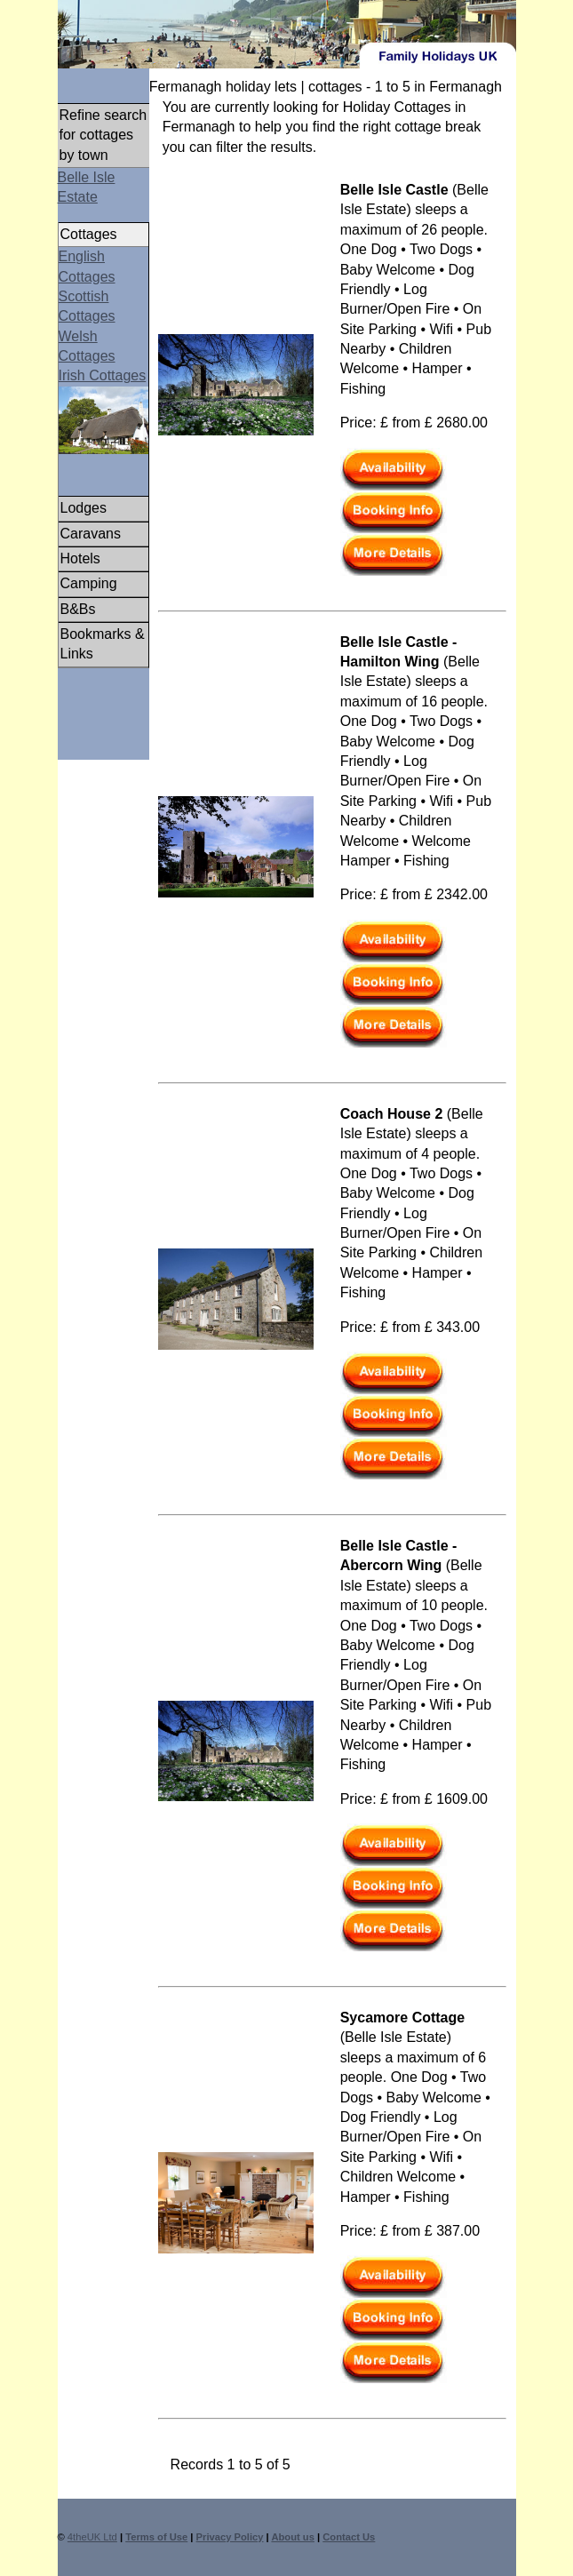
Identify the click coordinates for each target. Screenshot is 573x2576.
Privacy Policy (230, 2537)
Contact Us (348, 2537)
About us (292, 2537)
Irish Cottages (103, 375)
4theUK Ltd (92, 2537)
